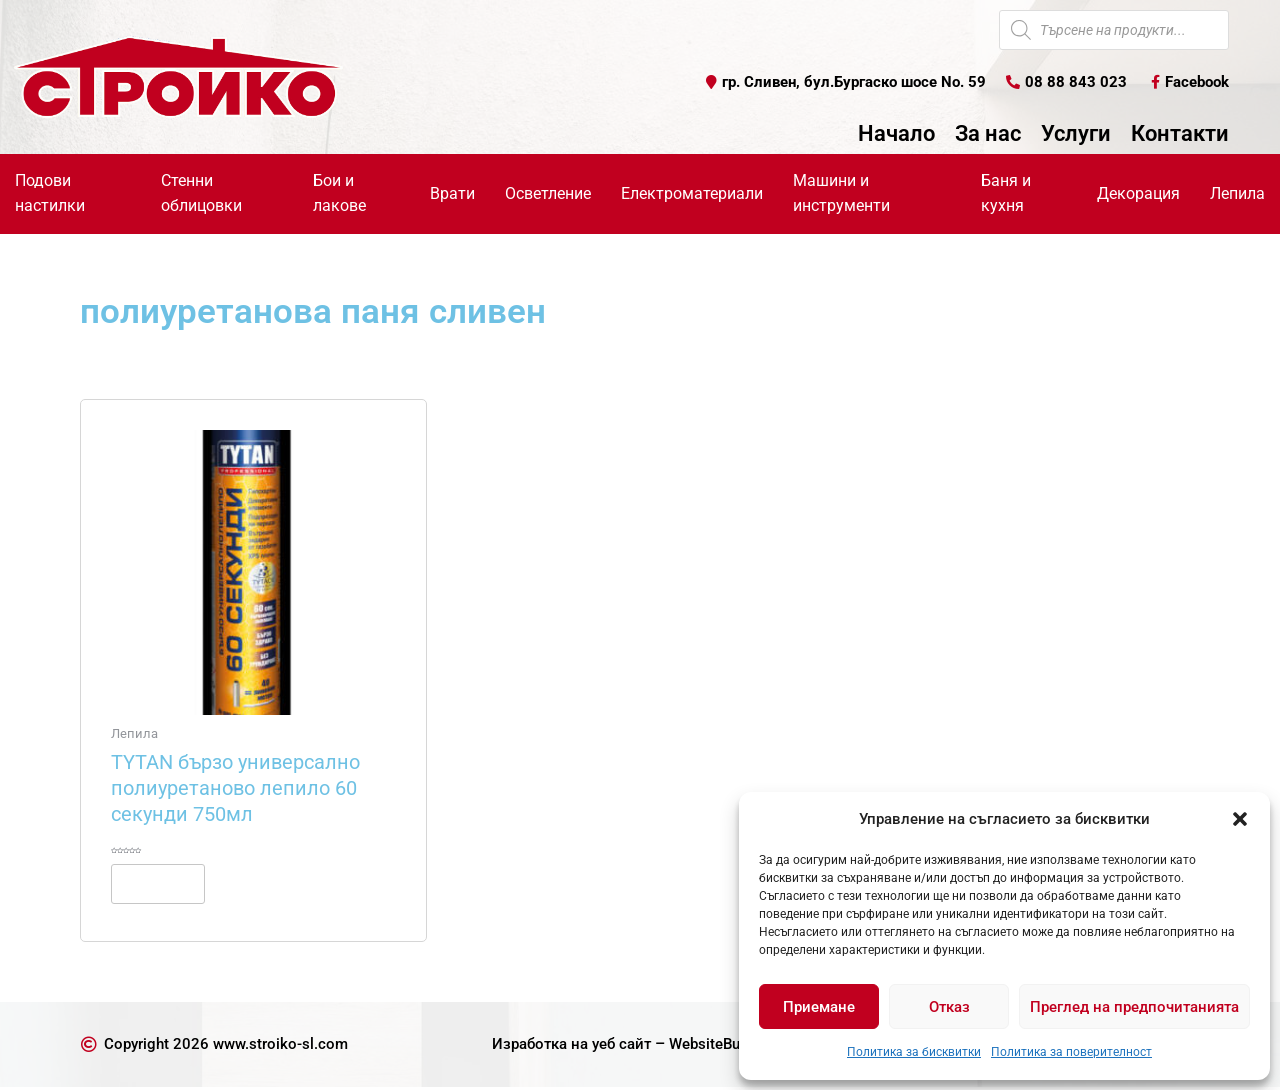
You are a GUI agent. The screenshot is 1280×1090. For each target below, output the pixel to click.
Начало (896, 135)
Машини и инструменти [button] (841, 194)
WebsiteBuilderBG (734, 1046)
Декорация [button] (1138, 193)
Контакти (1180, 135)
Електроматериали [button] (692, 193)
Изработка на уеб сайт (565, 1046)
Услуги (1076, 135)
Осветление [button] (548, 193)
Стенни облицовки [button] (201, 194)
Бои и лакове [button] (339, 194)
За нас (988, 135)
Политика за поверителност (1071, 1052)
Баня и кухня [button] (1006, 194)
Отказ (949, 1007)
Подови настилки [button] (50, 194)
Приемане (819, 1007)
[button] (1240, 819)
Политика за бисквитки (914, 1052)
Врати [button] (452, 193)
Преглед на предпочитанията (1134, 1007)
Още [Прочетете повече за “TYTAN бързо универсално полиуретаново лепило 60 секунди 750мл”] (167, 885)
